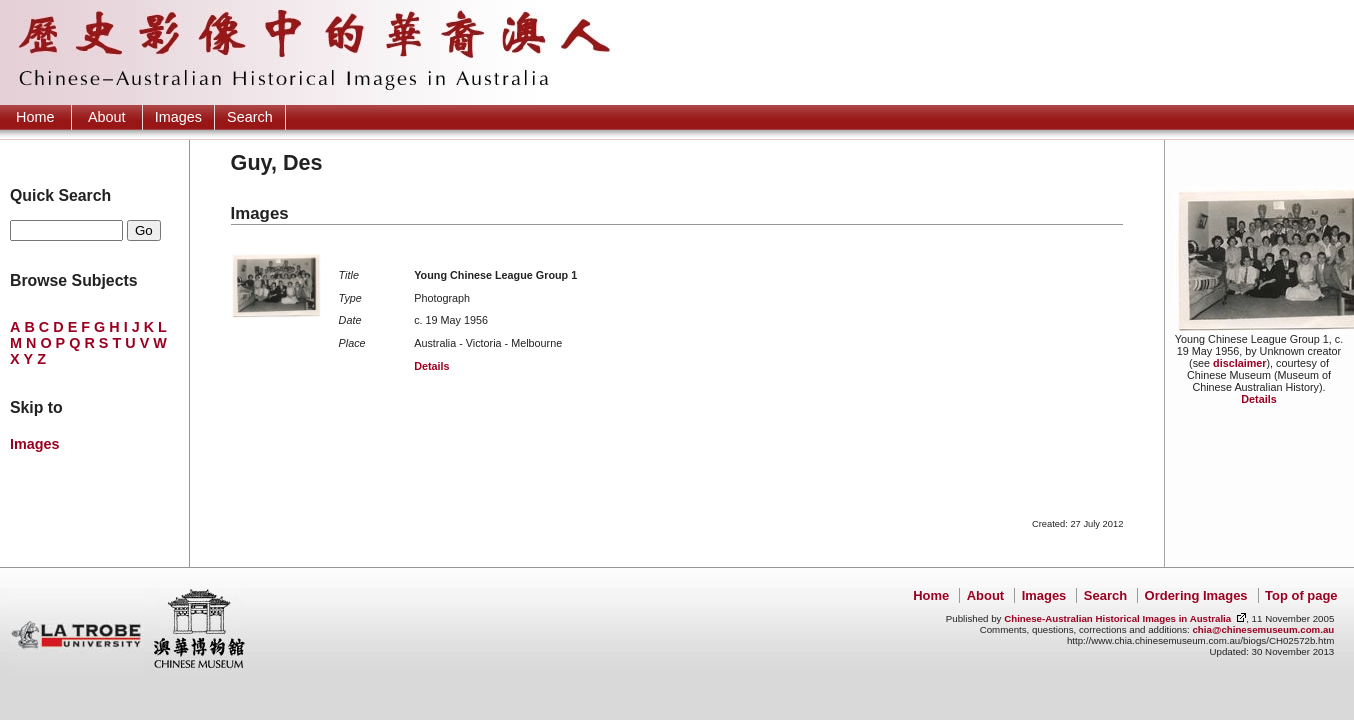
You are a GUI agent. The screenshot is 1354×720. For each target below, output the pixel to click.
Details (1258, 399)
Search (250, 117)
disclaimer (1239, 363)
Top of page (1301, 595)
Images (178, 117)
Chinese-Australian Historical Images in (1117, 618)
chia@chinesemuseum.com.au (1263, 629)
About (107, 117)
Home (35, 117)
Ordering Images (1196, 595)
